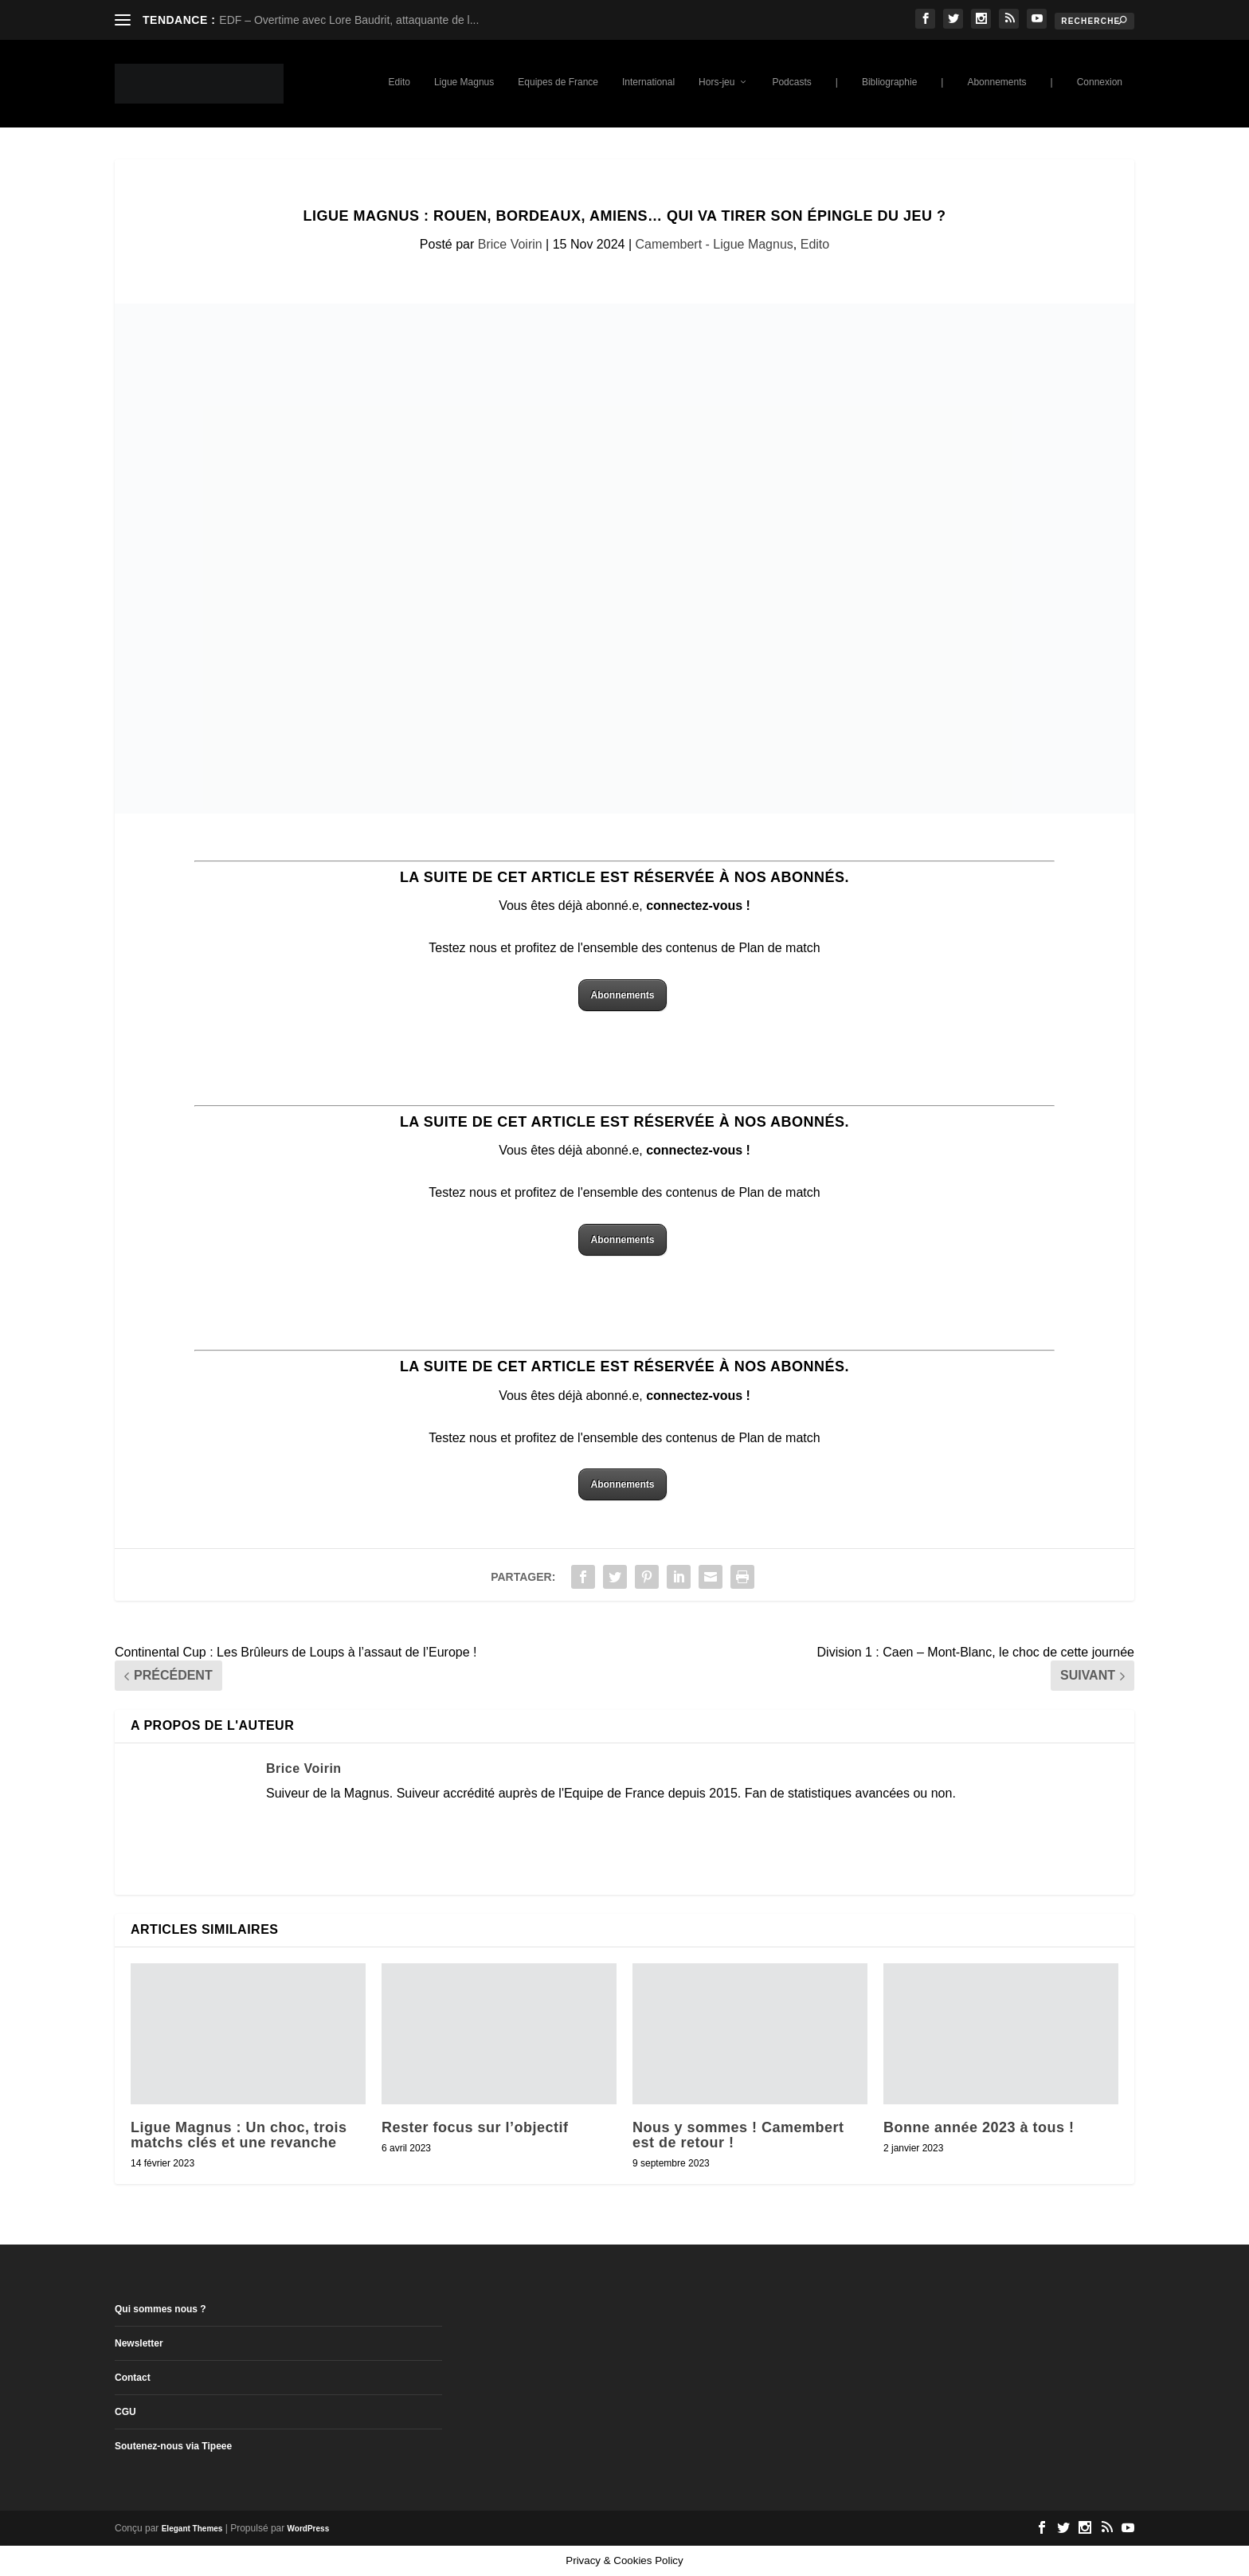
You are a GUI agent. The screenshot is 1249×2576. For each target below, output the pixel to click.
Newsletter (139, 2343)
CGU (125, 2411)
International (648, 82)
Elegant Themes (192, 2528)
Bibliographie (889, 82)
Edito (399, 82)
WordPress (309, 2528)
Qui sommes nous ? (160, 2309)
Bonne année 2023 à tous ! (979, 2127)
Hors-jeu (716, 82)
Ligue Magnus (464, 82)
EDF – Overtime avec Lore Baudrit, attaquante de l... (349, 20)
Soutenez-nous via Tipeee (173, 2446)
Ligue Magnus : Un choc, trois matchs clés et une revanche (239, 2135)
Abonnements (996, 82)
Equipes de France (558, 82)
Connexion (1099, 82)
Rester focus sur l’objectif (475, 2127)
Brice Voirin (510, 244)
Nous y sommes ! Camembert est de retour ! (738, 2135)
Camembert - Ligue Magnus (714, 244)
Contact (133, 2377)
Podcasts (791, 82)
